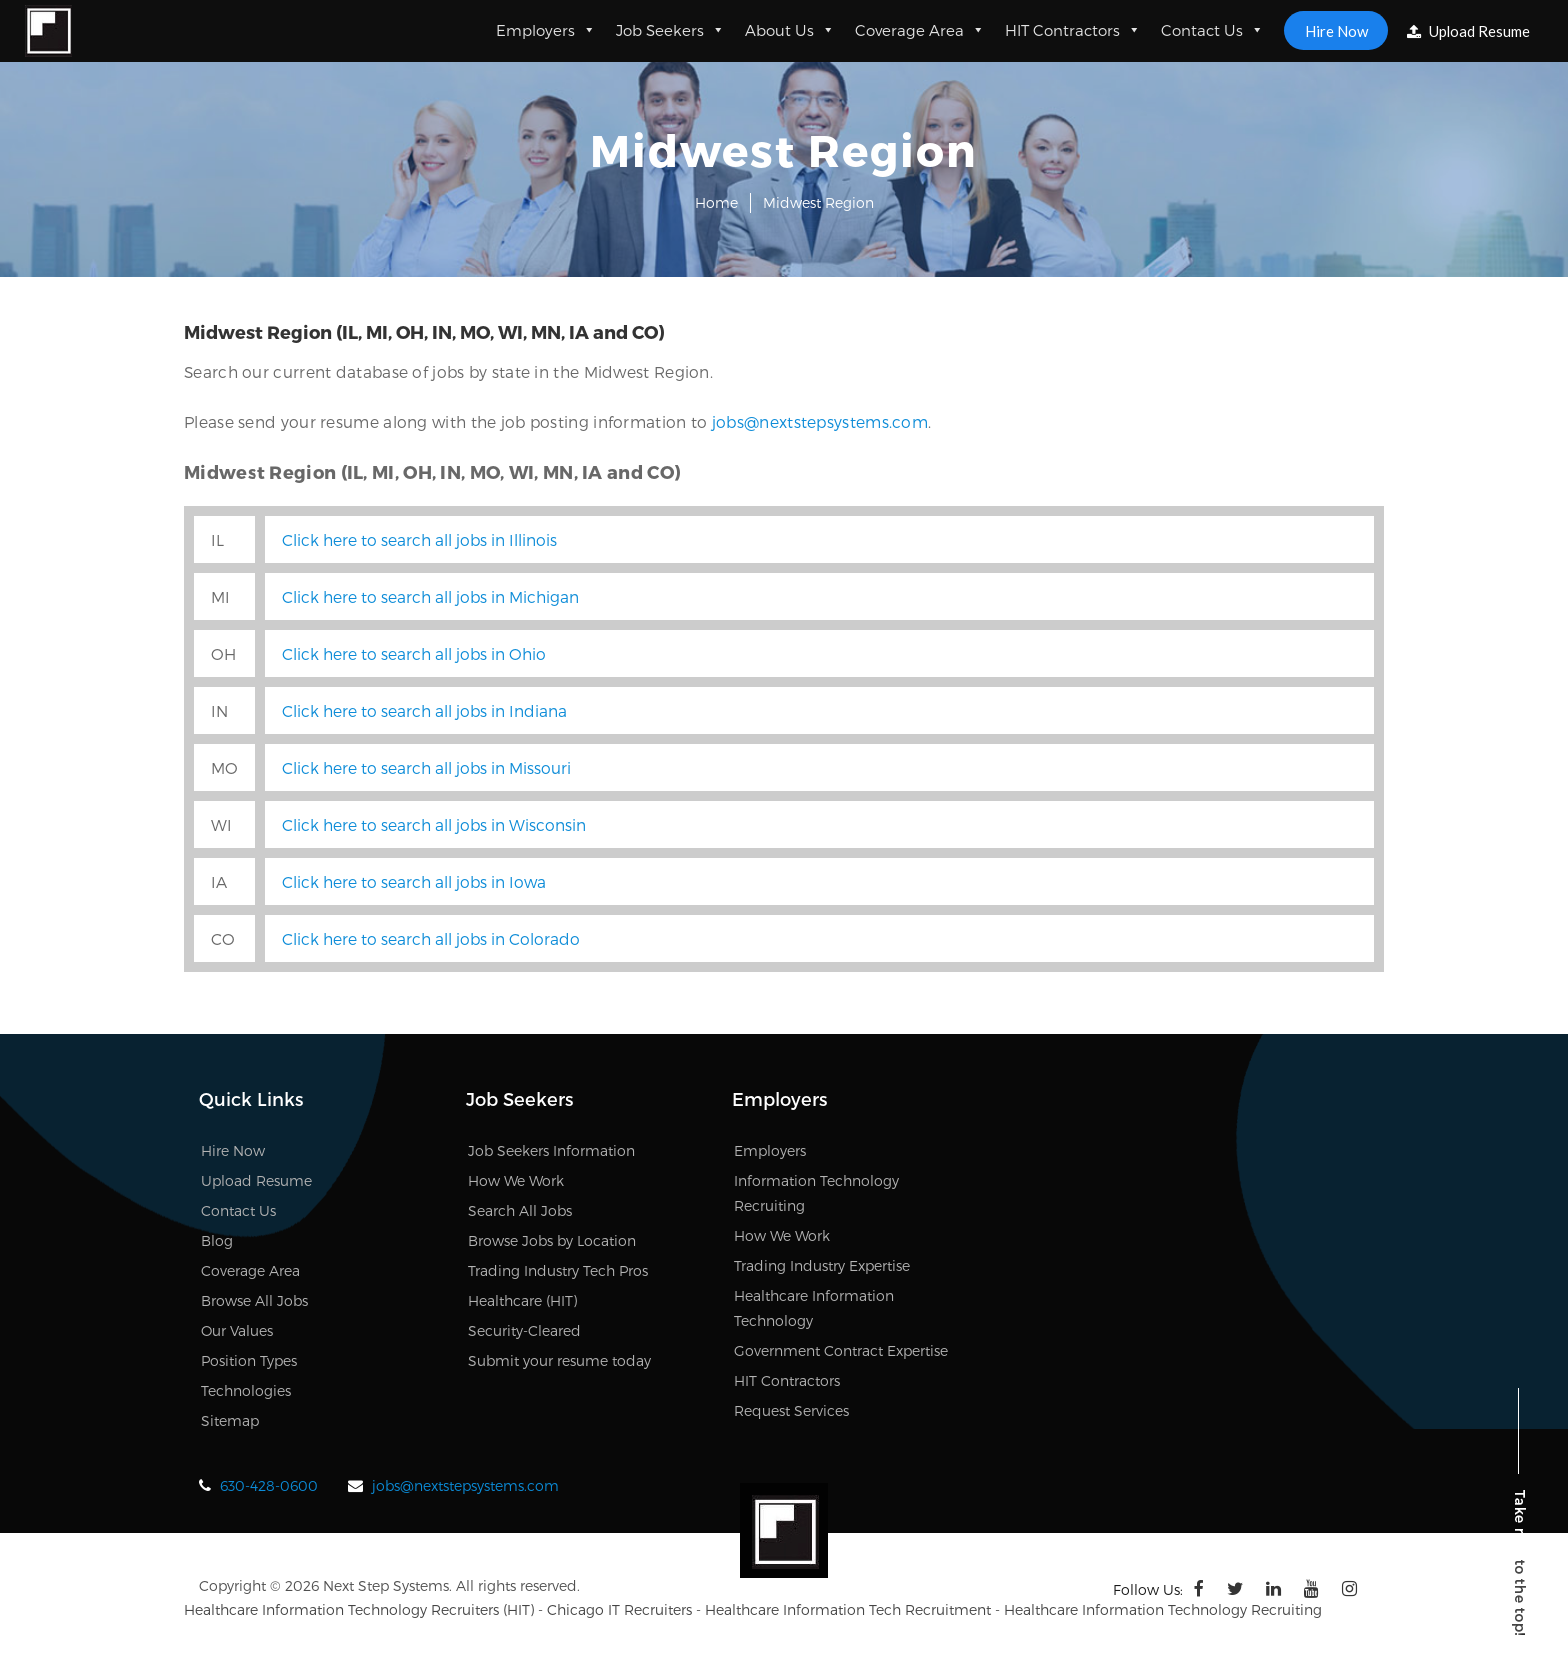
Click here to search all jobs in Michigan (430, 596)
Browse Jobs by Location (552, 1240)
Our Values (237, 1330)
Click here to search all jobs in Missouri (426, 767)
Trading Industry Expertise (822, 1265)
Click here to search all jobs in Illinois (419, 539)
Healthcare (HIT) (522, 1300)
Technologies (246, 1390)
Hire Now (1332, 30)
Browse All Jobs (254, 1300)
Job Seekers (667, 30)
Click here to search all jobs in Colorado (431, 938)
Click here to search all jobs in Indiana (424, 710)
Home (716, 202)
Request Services (791, 1410)
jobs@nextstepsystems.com (820, 421)
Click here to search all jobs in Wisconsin (434, 824)
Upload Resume (1466, 31)
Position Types (249, 1360)
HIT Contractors (1070, 30)
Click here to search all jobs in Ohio (414, 653)
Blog (217, 1240)
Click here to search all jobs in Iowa (414, 881)
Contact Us (1209, 30)
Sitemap (230, 1420)
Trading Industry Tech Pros (558, 1270)
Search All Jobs (520, 1210)
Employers (543, 30)
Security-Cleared (524, 1330)
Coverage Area (917, 30)
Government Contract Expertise (841, 1350)
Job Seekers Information (551, 1150)
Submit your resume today (559, 1360)
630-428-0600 (269, 1485)
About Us (787, 30)
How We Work (516, 1180)
